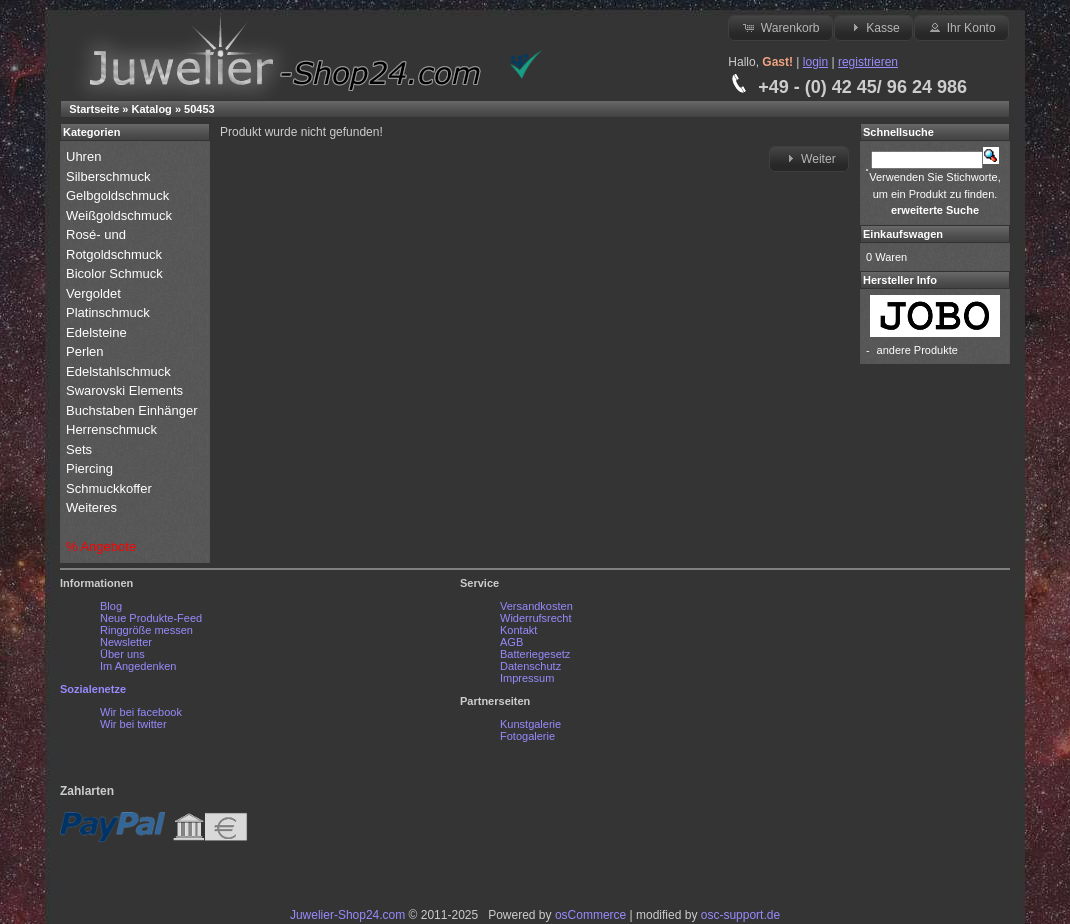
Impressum (527, 678)
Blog (111, 606)
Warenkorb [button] (780, 27)
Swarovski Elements (124, 390)
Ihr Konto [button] (961, 27)
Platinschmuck (109, 312)
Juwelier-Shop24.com (347, 915)
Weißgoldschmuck (121, 215)
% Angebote (101, 546)
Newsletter (126, 642)
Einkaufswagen (903, 234)
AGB (511, 642)
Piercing (89, 468)
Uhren (85, 156)
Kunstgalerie (530, 724)
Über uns (122, 654)
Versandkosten (536, 606)
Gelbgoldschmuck (119, 195)
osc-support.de (740, 915)
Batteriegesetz (535, 654)
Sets (79, 449)
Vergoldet (95, 293)
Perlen (86, 351)
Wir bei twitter (133, 724)
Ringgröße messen (146, 630)
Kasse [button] (873, 27)
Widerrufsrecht (536, 618)
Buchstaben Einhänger (132, 410)
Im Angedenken (138, 666)
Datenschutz (530, 666)
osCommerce (590, 915)
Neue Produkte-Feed (151, 618)
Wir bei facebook (141, 712)
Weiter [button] (809, 158)
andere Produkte (917, 350)
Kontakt (518, 630)
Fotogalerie (527, 736)
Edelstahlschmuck (118, 371)
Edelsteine (98, 332)
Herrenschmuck (113, 429)
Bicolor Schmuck (116, 273)
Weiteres (93, 507)
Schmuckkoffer (109, 488)
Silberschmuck (110, 176)
